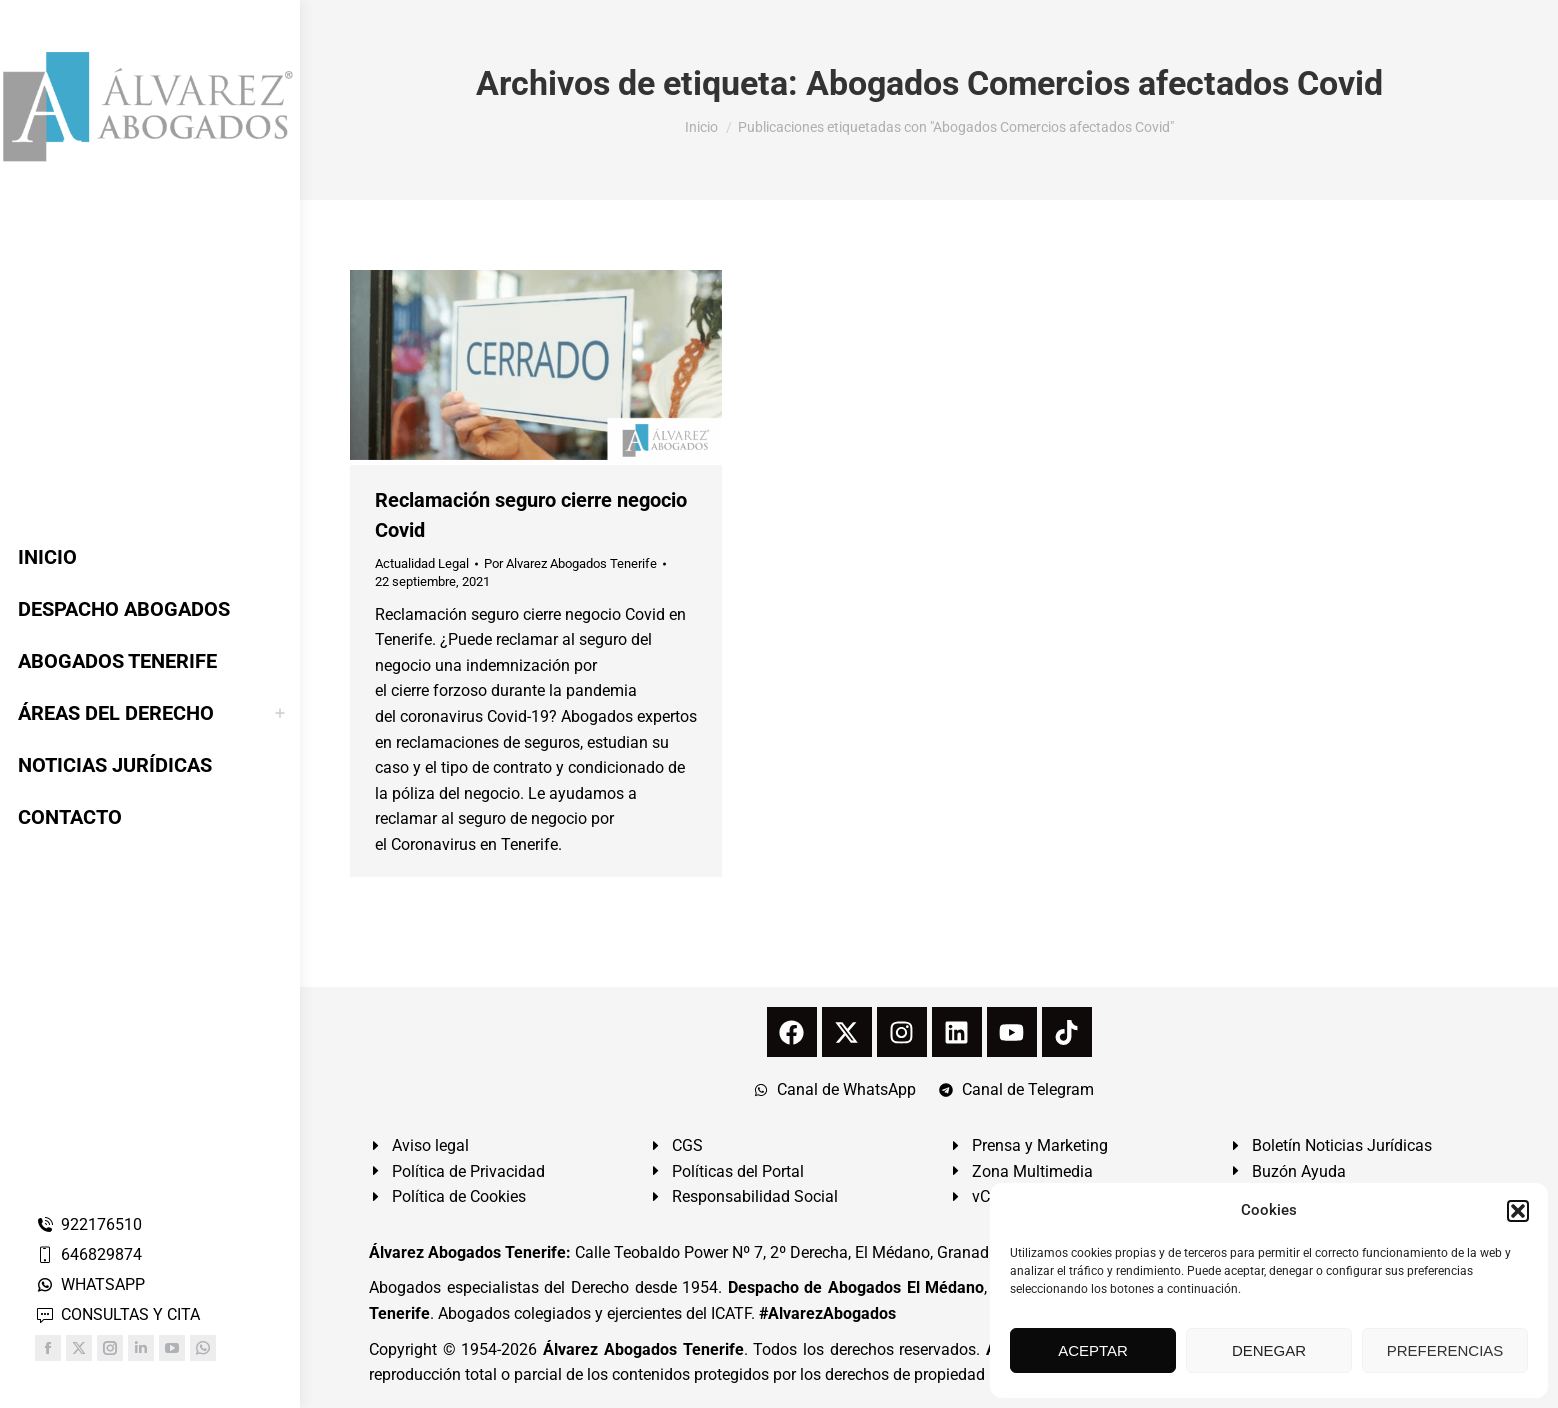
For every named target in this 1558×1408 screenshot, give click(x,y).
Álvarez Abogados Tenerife (643, 1349)
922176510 (88, 1224)
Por (570, 563)
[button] (1518, 1211)
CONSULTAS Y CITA (117, 1314)
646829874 (88, 1254)
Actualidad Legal (422, 563)
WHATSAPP (90, 1284)
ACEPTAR (1093, 1350)
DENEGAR (1269, 1350)
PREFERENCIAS (1445, 1350)
